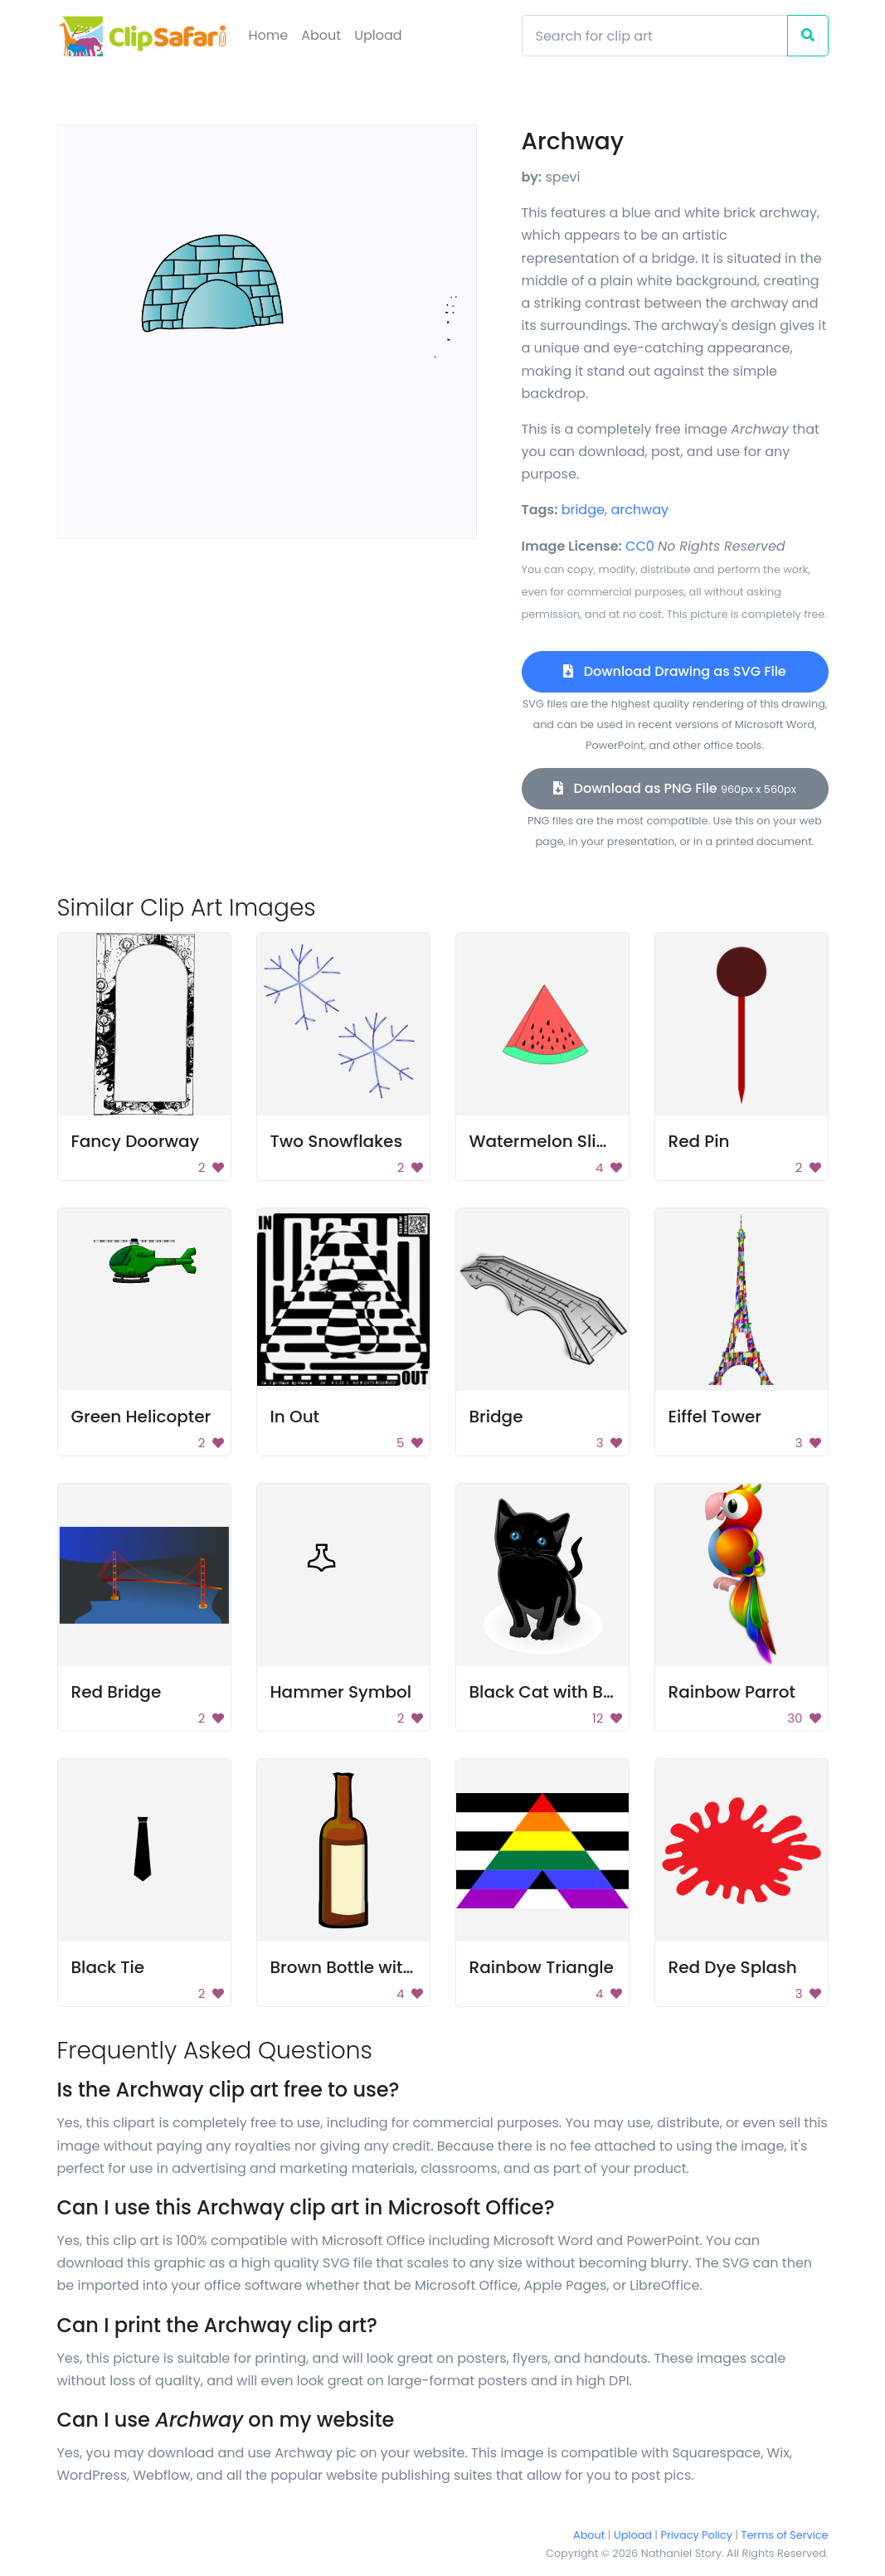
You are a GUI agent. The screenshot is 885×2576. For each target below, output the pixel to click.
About (321, 35)
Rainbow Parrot (732, 1692)
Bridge (496, 1416)
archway (639, 509)
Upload (377, 35)
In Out (295, 1416)
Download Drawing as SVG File (674, 671)
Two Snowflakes (336, 1141)
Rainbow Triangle (541, 1967)
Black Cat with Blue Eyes (569, 1692)
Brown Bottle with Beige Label (391, 1967)
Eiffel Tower (715, 1416)
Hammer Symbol (341, 1692)
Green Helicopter (141, 1416)
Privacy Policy (696, 2535)
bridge (583, 509)
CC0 (639, 546)
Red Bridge (116, 1692)
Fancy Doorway (135, 1141)
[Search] (655, 35)
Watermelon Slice (542, 1141)
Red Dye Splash (733, 1967)
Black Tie (108, 1967)
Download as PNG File (674, 788)
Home (269, 35)
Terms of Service (785, 2535)
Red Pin (699, 1141)
